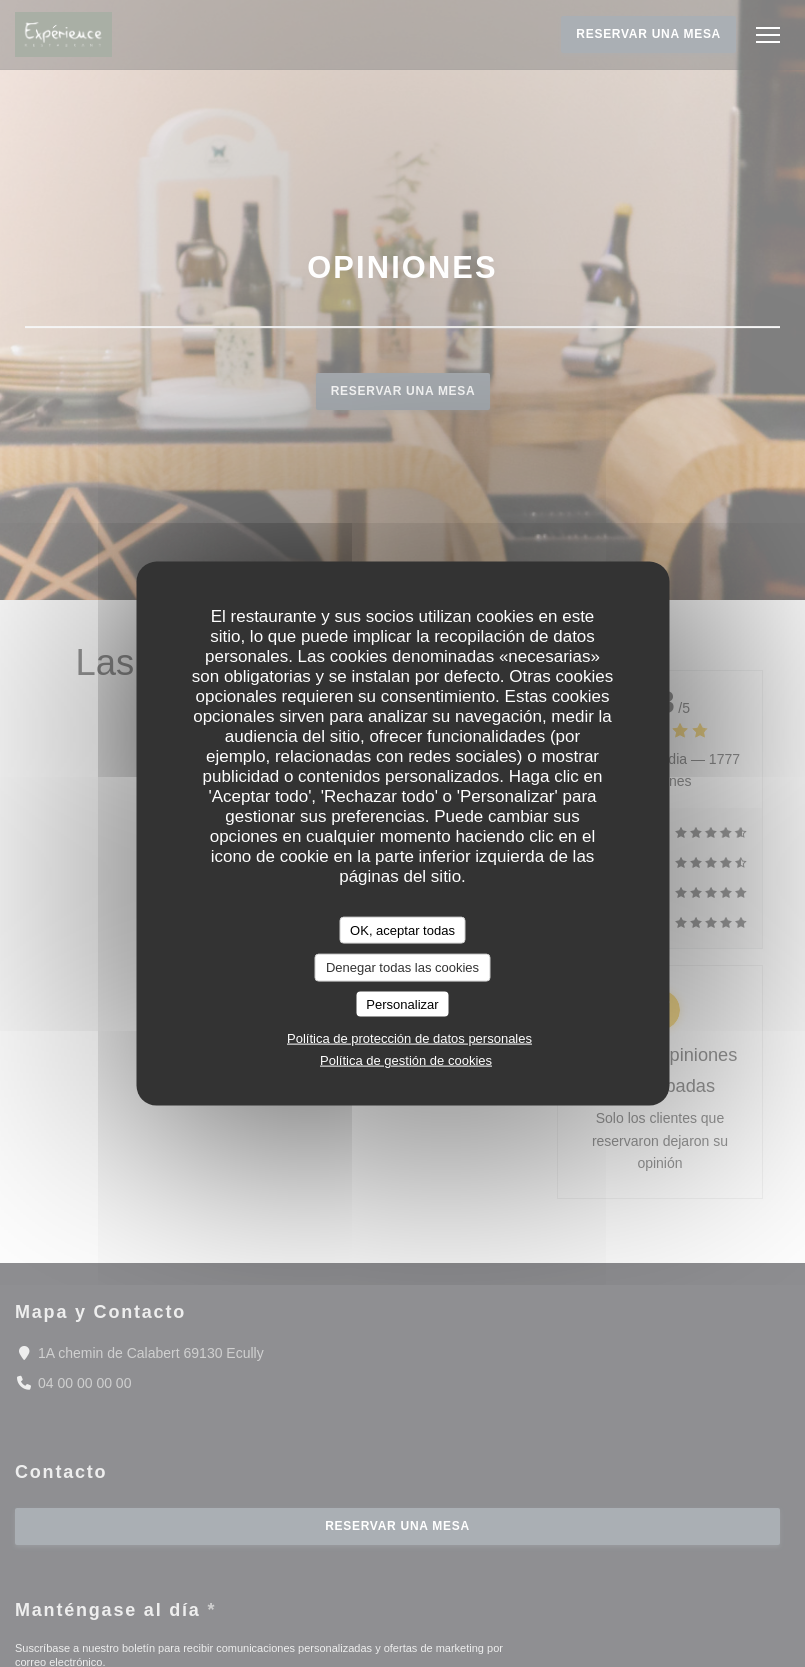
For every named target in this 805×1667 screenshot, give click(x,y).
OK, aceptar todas (402, 929)
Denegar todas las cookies (402, 967)
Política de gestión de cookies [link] (406, 1060)
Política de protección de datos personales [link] (409, 1038)
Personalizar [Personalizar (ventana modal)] (402, 1003)
